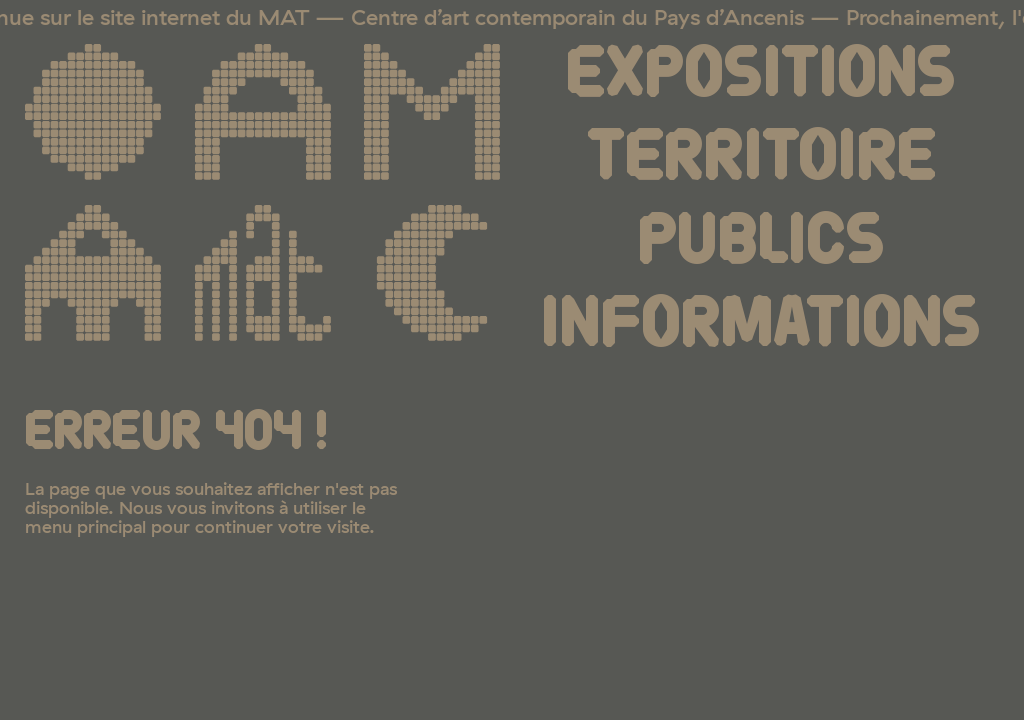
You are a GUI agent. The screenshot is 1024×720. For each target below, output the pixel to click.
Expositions (761, 75)
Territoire (761, 158)
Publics (761, 242)
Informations (761, 325)
